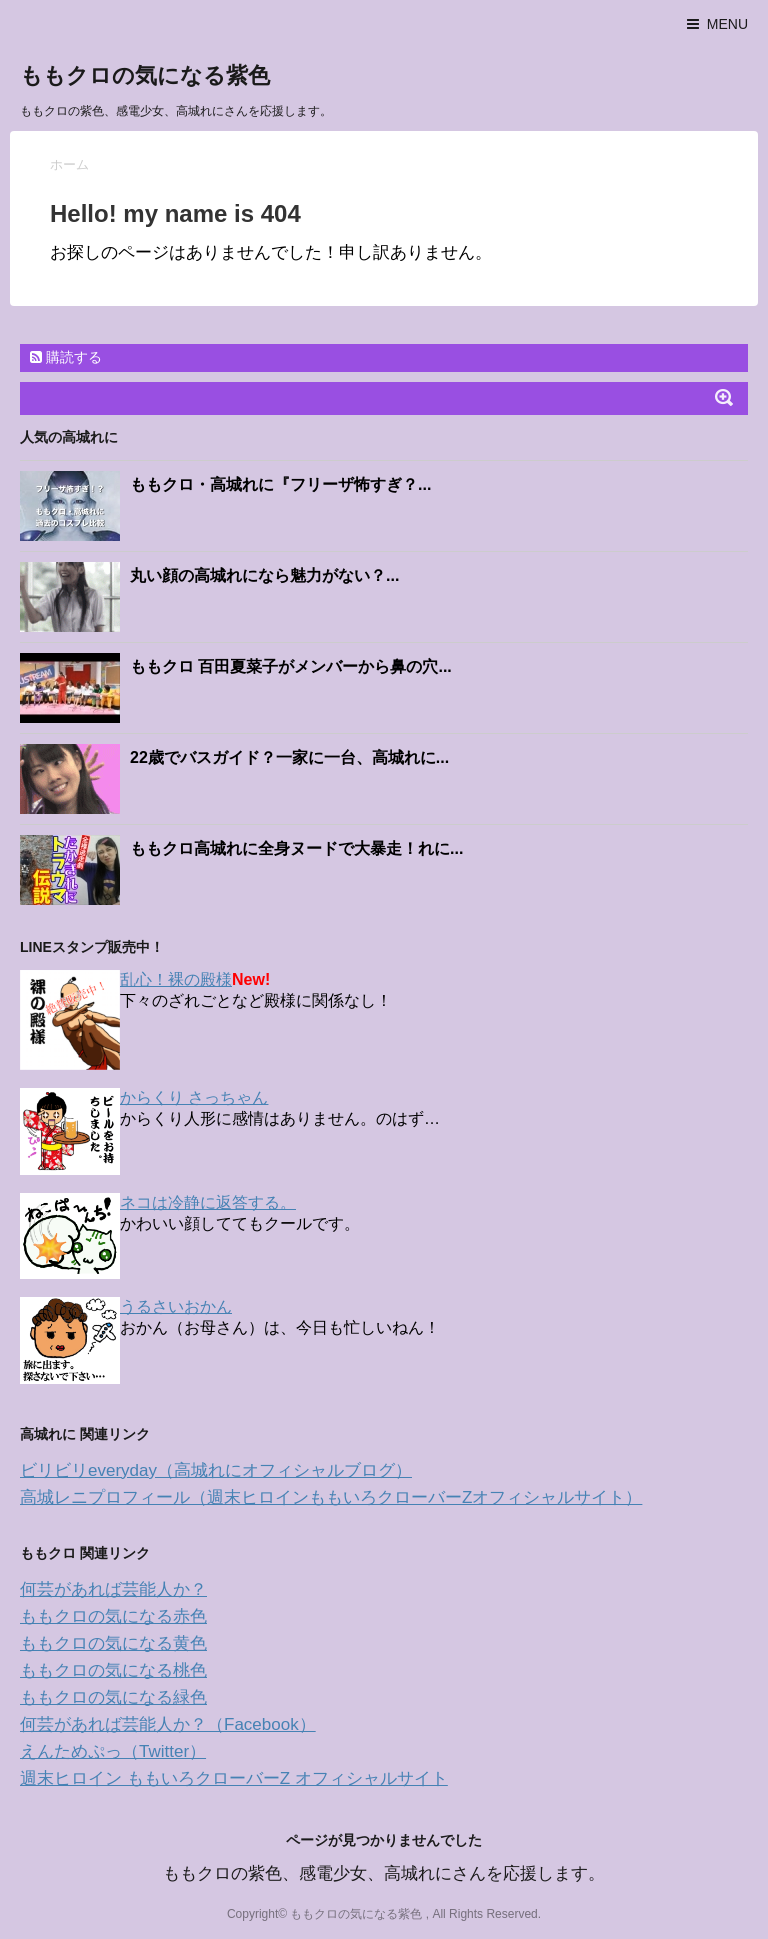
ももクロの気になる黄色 (113, 1643)
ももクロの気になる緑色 (113, 1697)
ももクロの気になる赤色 (113, 1616)
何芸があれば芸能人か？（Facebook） (168, 1724)
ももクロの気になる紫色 (145, 75)
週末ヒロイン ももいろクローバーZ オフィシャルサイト (234, 1778)
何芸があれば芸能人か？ (113, 1589)
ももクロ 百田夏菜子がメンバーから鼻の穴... (291, 666)
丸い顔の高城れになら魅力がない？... (264, 575)
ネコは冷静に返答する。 (208, 1202)
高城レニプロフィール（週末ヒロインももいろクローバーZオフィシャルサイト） (331, 1497)
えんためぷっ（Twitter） (113, 1751)
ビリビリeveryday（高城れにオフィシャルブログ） (216, 1470)
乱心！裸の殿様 (176, 979)
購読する (66, 357)
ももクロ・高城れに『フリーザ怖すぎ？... (280, 484)
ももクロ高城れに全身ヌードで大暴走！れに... (296, 848)
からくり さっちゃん (194, 1097)
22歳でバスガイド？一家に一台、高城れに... (289, 757)
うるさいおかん (176, 1306)
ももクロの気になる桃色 (113, 1670)
